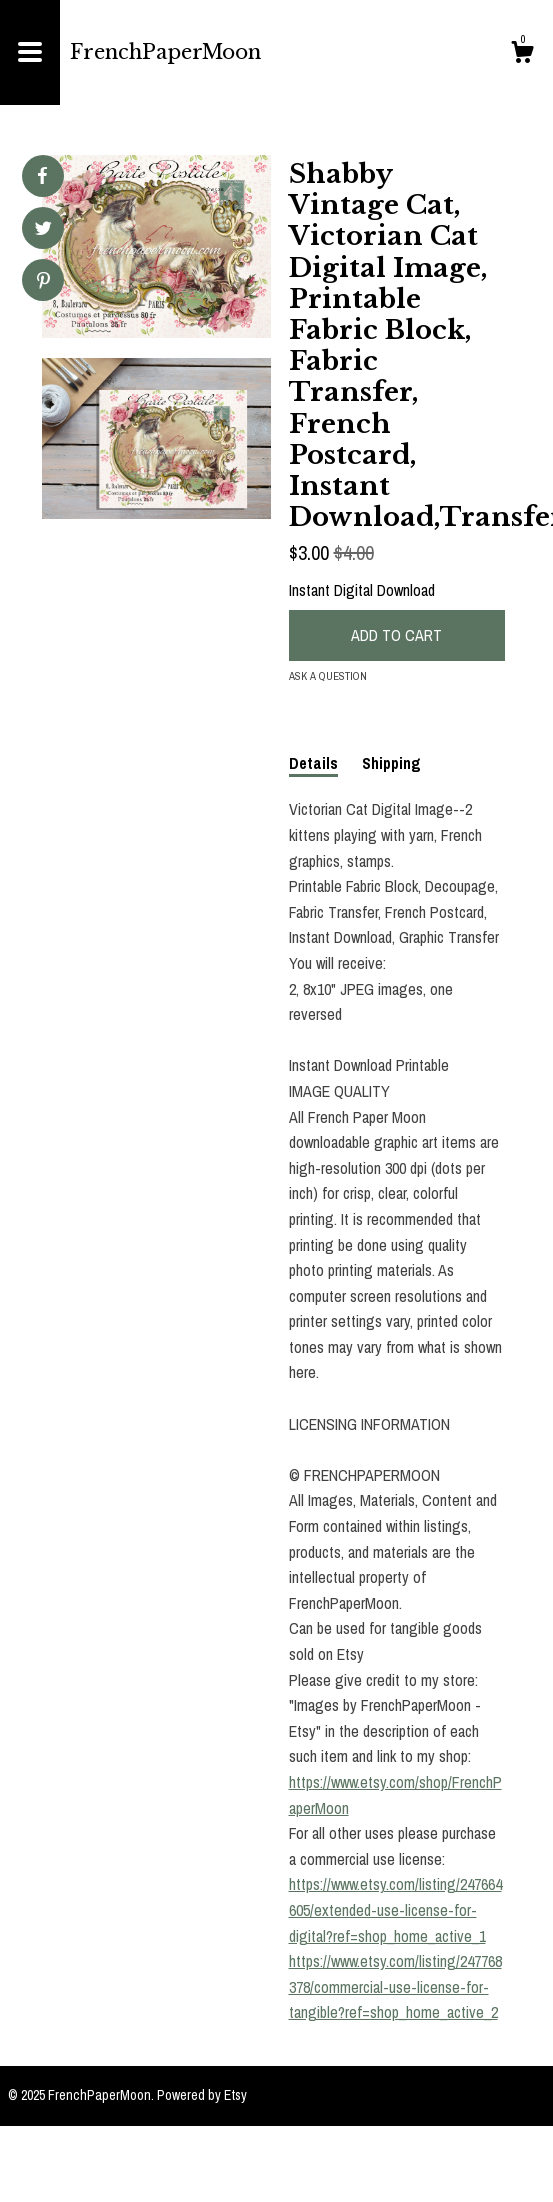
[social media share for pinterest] (43, 282)
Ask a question (328, 676)
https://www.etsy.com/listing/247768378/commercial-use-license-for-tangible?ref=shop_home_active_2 (395, 1986)
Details (313, 763)
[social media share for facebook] (42, 176)
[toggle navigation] (30, 52)
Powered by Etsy (202, 2095)
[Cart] (522, 55)
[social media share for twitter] (43, 230)
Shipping (391, 763)
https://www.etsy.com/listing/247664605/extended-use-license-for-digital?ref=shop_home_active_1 (395, 1909)
